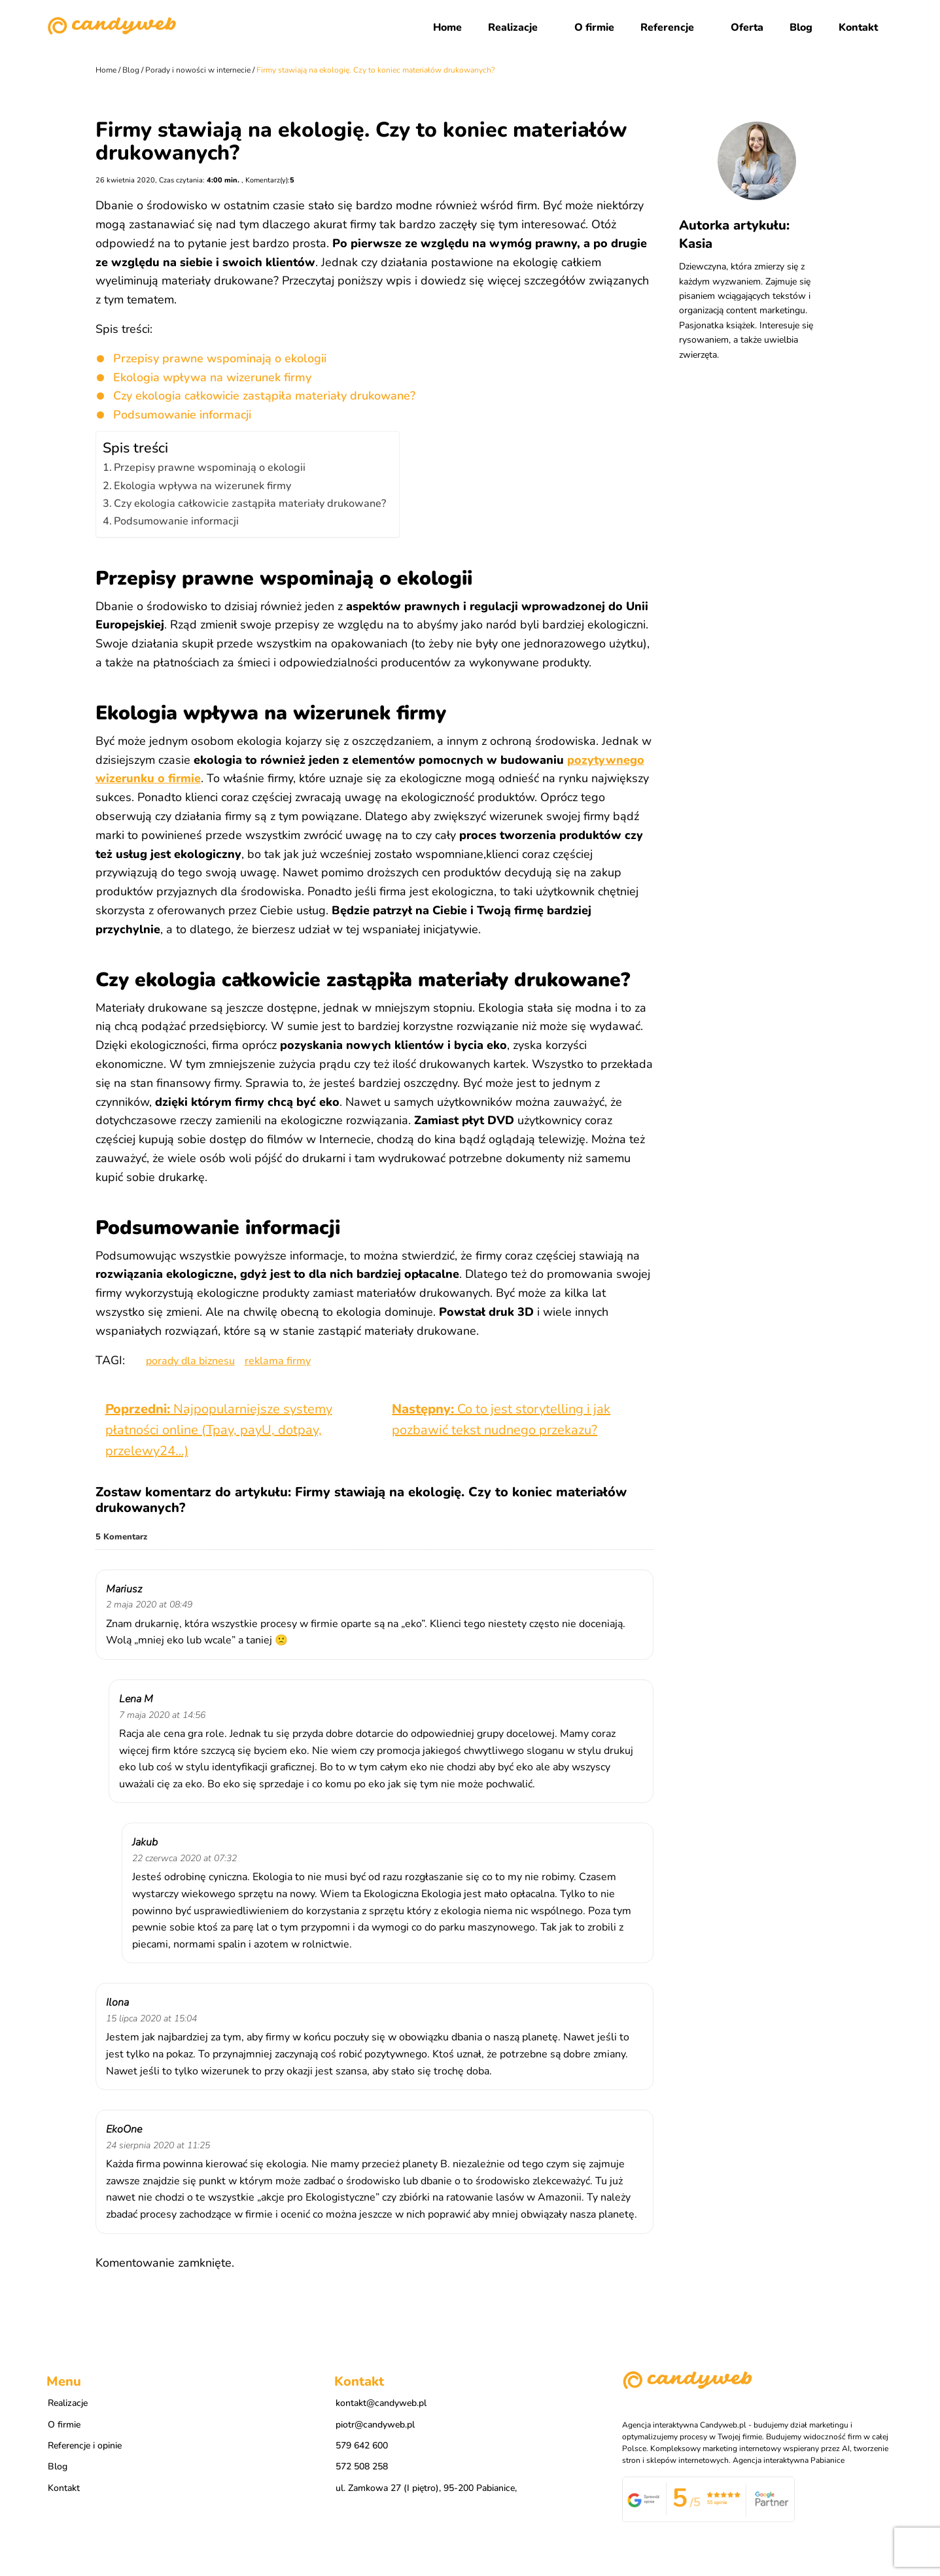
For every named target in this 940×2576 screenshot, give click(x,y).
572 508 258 (362, 2470)
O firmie (594, 27)
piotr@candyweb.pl (375, 2428)
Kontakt (858, 27)
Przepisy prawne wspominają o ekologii (219, 358)
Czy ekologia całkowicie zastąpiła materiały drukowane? (264, 396)
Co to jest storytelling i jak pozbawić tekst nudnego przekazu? (501, 1419)
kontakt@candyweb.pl (381, 2407)
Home (447, 27)
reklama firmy (278, 1361)
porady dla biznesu (190, 1361)
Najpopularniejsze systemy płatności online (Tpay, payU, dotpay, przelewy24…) (218, 1430)
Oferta (747, 27)
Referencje (667, 27)
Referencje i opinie (85, 2449)
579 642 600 (362, 2449)
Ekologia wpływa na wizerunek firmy (212, 377)
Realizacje (513, 27)
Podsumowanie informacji (182, 414)
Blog (801, 27)
